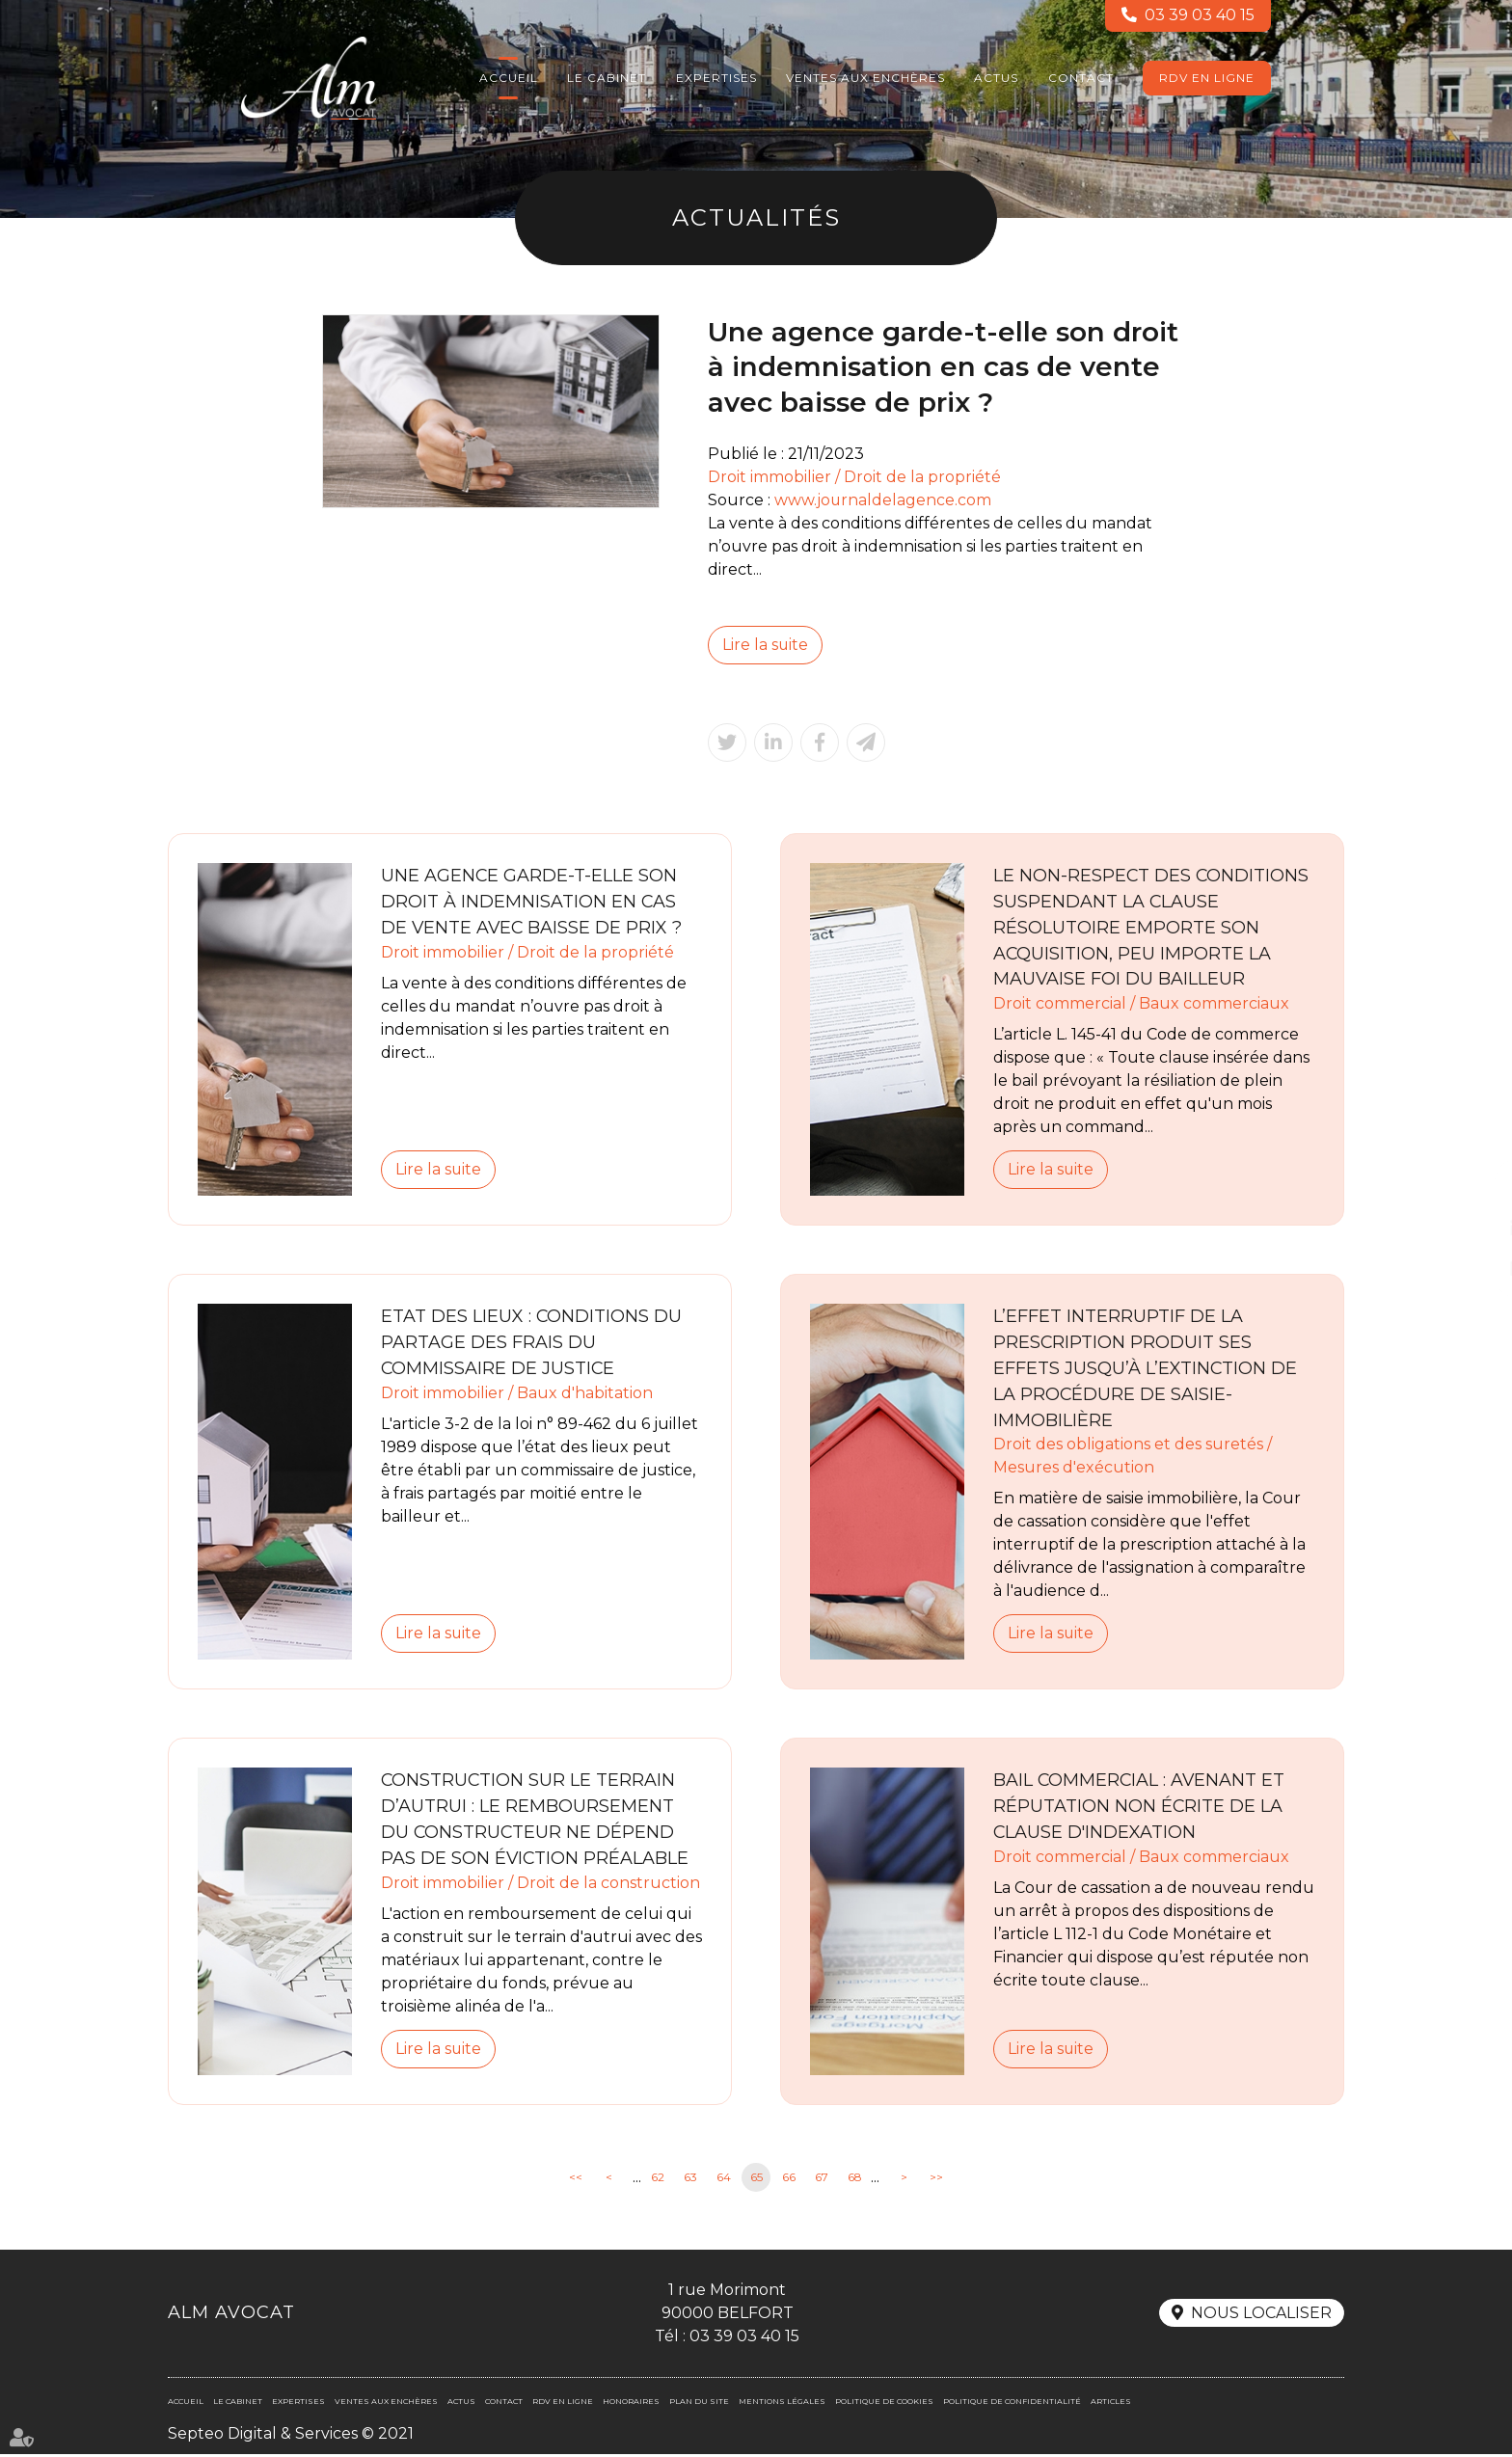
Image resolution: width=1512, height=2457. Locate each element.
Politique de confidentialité (1012, 2403)
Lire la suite (765, 644)
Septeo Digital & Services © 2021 (291, 2435)
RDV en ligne (1207, 77)
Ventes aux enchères (865, 77)
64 (723, 2180)
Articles (1111, 2403)
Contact (1081, 77)
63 (690, 2180)
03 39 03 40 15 (1200, 16)
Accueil (508, 77)
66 (789, 2180)
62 (657, 2180)
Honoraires (631, 2403)
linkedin (1473, 1228)
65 (756, 2180)
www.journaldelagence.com (883, 500)
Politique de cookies (884, 2403)
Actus (996, 77)
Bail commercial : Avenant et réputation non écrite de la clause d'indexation (1140, 1808)
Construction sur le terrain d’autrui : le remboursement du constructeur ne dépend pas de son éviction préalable (535, 1821)
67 (821, 2180)
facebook (1473, 1189)
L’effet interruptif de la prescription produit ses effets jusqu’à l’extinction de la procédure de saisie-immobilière (1145, 1369)
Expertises (716, 77)
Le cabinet (606, 77)
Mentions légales (782, 2403)
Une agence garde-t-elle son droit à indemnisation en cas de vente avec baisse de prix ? (533, 901)
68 (855, 2180)
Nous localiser (1261, 2316)
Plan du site (699, 2403)
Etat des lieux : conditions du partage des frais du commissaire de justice (532, 1343)
